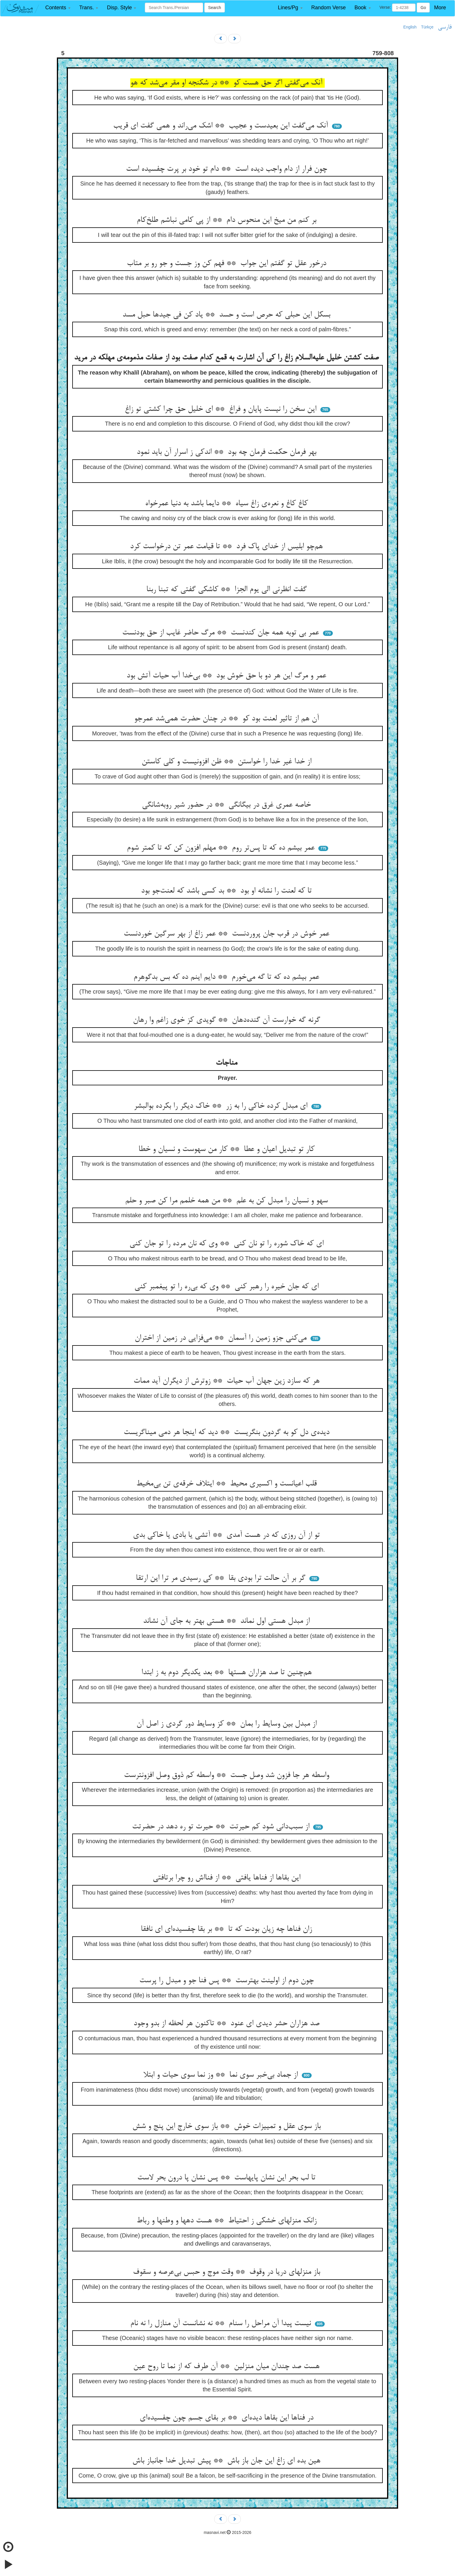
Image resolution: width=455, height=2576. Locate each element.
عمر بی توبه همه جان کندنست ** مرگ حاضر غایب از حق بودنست (221, 633)
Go (423, 7)
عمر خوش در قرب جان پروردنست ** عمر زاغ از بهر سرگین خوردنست (228, 934)
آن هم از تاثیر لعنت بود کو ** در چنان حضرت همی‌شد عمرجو (227, 719)
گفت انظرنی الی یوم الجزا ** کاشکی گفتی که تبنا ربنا (227, 589)
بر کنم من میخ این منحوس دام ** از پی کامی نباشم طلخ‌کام (228, 220)
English (410, 27)
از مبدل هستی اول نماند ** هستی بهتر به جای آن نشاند (227, 1621)
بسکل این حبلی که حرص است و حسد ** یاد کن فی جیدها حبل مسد (227, 315)
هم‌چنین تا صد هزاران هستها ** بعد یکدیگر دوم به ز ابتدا (227, 1672)
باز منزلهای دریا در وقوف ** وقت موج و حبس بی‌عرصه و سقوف (227, 2272)
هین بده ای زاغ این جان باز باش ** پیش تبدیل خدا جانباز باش (227, 2461)
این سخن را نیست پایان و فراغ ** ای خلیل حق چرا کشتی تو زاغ (222, 409)
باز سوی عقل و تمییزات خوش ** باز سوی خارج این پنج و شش (227, 2126)
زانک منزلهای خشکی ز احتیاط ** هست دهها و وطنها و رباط (227, 2221)
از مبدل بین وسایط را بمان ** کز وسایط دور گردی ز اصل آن (227, 1724)
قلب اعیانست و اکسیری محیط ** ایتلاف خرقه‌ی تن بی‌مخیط (227, 1484)
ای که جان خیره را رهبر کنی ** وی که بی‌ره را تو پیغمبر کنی (227, 1286)
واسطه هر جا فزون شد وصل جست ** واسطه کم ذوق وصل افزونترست (227, 1775)
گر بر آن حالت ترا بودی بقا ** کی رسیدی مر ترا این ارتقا (222, 1578)
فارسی (445, 27)
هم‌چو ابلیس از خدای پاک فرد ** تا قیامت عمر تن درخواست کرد (227, 546)
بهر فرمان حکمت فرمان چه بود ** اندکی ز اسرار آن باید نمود (228, 452)
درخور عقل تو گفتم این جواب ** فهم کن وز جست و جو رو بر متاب (227, 263)
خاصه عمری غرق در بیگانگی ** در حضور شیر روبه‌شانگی (227, 805)
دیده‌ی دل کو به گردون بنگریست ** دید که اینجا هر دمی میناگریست (228, 1432)
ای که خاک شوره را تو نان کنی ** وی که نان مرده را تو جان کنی (227, 1244)
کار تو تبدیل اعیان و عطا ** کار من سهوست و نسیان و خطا (227, 1149)
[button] (58, 7)
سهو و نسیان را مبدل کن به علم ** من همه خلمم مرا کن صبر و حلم (227, 1201)
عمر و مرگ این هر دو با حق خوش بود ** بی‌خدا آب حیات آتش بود (227, 676)
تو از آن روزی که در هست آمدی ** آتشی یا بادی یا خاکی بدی (227, 1535)
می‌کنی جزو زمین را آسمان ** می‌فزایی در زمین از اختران (222, 1338)
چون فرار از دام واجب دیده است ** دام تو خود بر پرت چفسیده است (227, 169)
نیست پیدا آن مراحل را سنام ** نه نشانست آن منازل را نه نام (221, 2323)
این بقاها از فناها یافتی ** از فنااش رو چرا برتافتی (228, 1878)
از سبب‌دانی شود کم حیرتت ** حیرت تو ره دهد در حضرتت (222, 1827)
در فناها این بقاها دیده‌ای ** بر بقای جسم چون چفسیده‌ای (228, 2418)
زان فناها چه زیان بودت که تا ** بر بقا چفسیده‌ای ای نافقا (227, 1929)
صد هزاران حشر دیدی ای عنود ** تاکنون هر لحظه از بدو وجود (227, 2023)
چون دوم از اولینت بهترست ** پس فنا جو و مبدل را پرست (227, 1980)
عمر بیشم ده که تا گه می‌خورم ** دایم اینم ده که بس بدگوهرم (227, 977)
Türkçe (427, 27)
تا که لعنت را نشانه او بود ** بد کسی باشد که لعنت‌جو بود (227, 891)
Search (214, 7)
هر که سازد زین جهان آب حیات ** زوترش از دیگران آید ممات (227, 1381)
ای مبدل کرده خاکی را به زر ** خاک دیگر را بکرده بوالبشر (222, 1106)
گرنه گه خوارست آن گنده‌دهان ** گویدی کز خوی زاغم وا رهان (227, 1020)
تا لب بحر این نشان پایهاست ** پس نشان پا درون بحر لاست (227, 2178)
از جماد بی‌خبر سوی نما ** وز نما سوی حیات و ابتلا (221, 2075)
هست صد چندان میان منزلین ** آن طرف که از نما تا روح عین (227, 2366)
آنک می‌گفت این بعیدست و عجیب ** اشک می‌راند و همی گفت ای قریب (221, 126)
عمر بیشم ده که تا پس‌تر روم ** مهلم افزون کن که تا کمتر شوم (222, 848)
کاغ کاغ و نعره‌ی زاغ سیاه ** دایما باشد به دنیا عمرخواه (227, 503)
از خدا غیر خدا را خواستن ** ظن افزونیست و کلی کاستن (228, 762)
